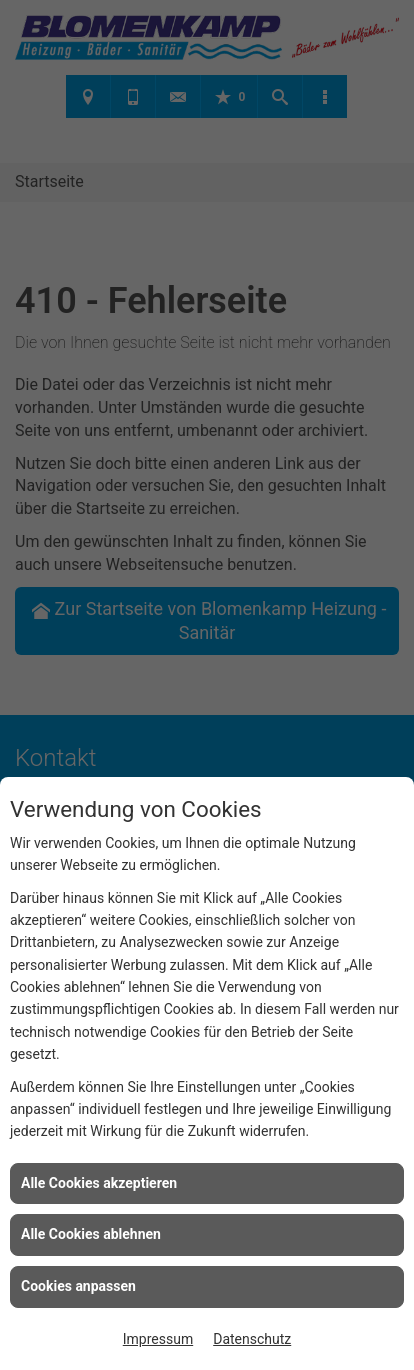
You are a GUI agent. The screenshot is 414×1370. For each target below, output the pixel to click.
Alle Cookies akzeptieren (99, 1183)
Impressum (158, 1339)
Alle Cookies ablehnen (91, 1234)
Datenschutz (252, 1339)
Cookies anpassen (78, 1286)
